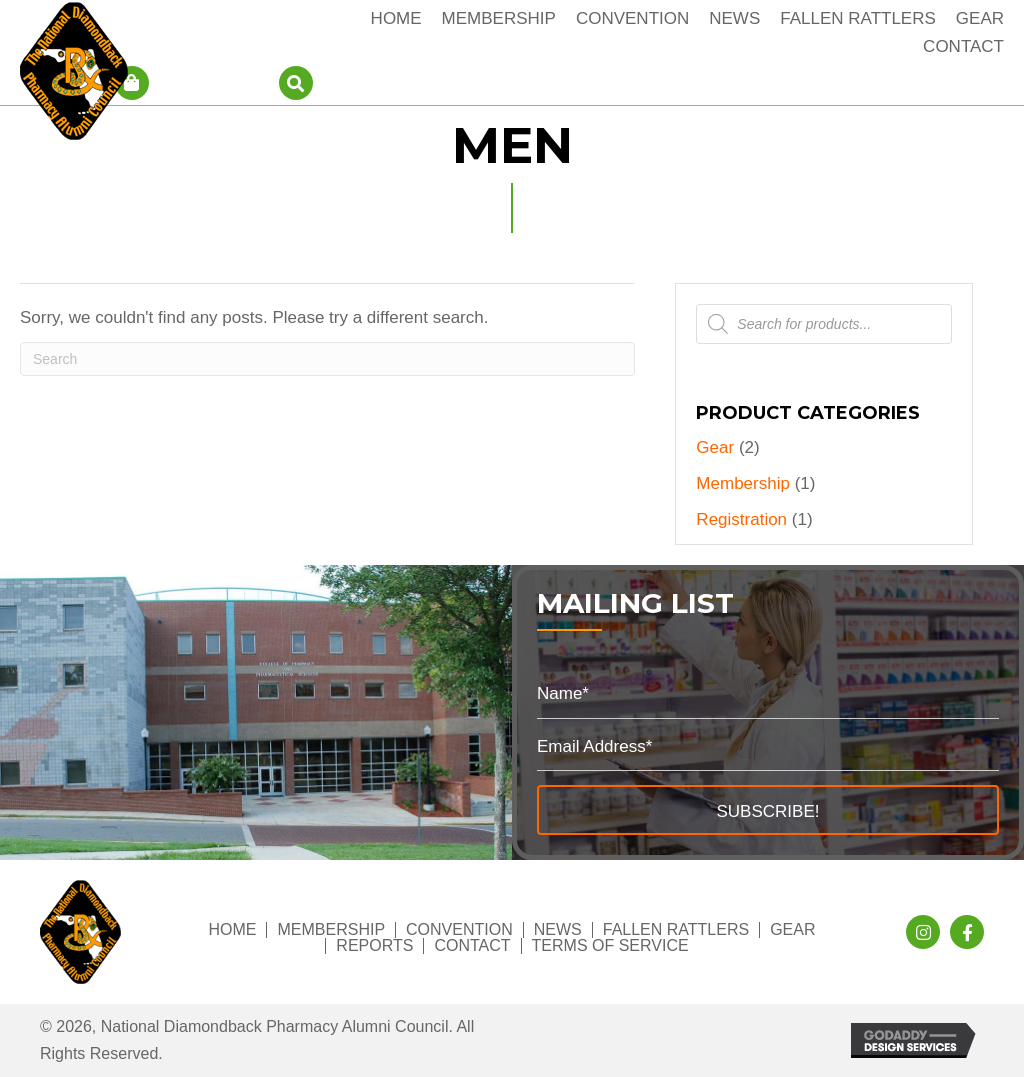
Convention (459, 930)
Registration (741, 519)
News (558, 930)
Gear (715, 447)
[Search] (327, 359)
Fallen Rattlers (676, 930)
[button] (768, 810)
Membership (743, 483)
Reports (374, 946)
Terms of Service (610, 946)
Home (232, 930)
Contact (472, 946)
